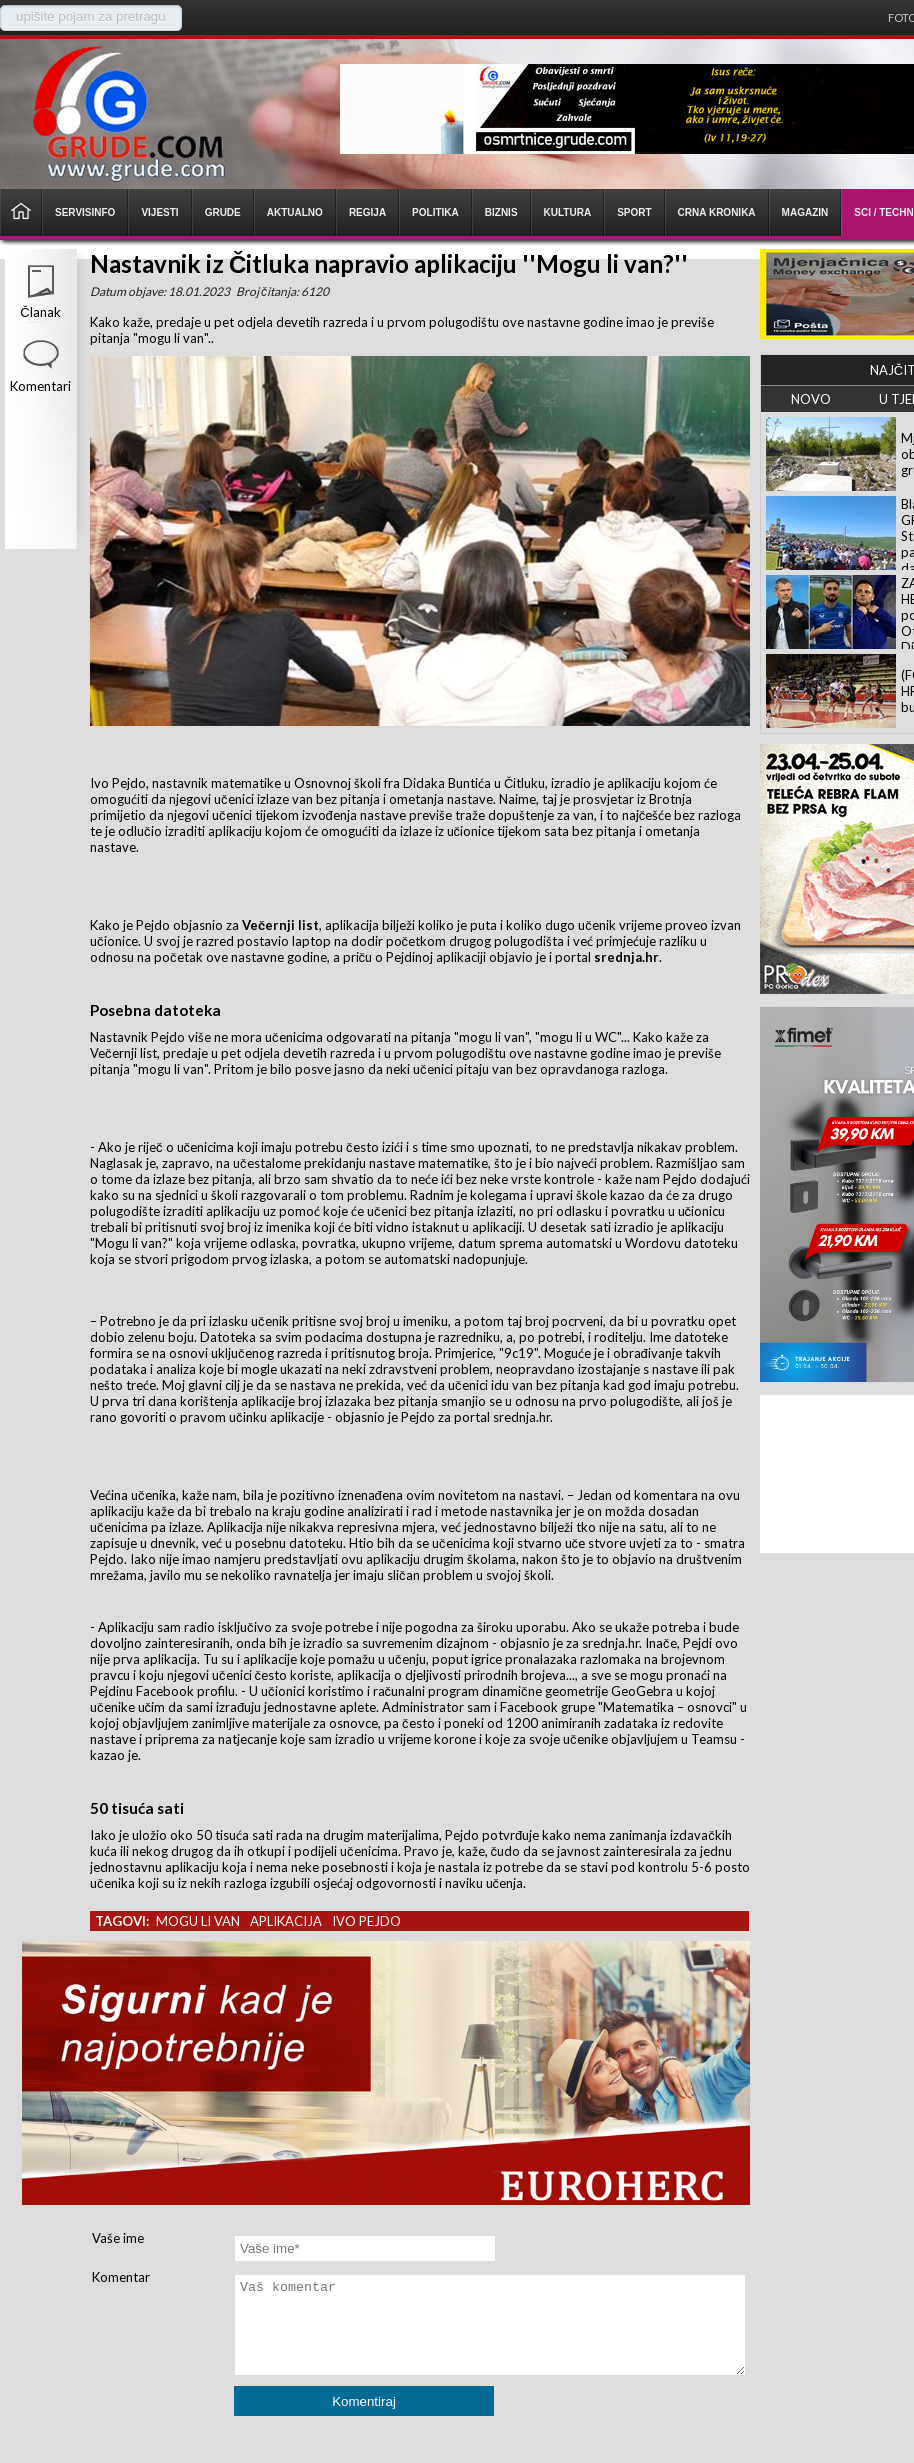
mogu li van (198, 1921)
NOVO (811, 399)
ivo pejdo (366, 1921)
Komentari (40, 386)
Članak (40, 312)
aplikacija (286, 1921)
